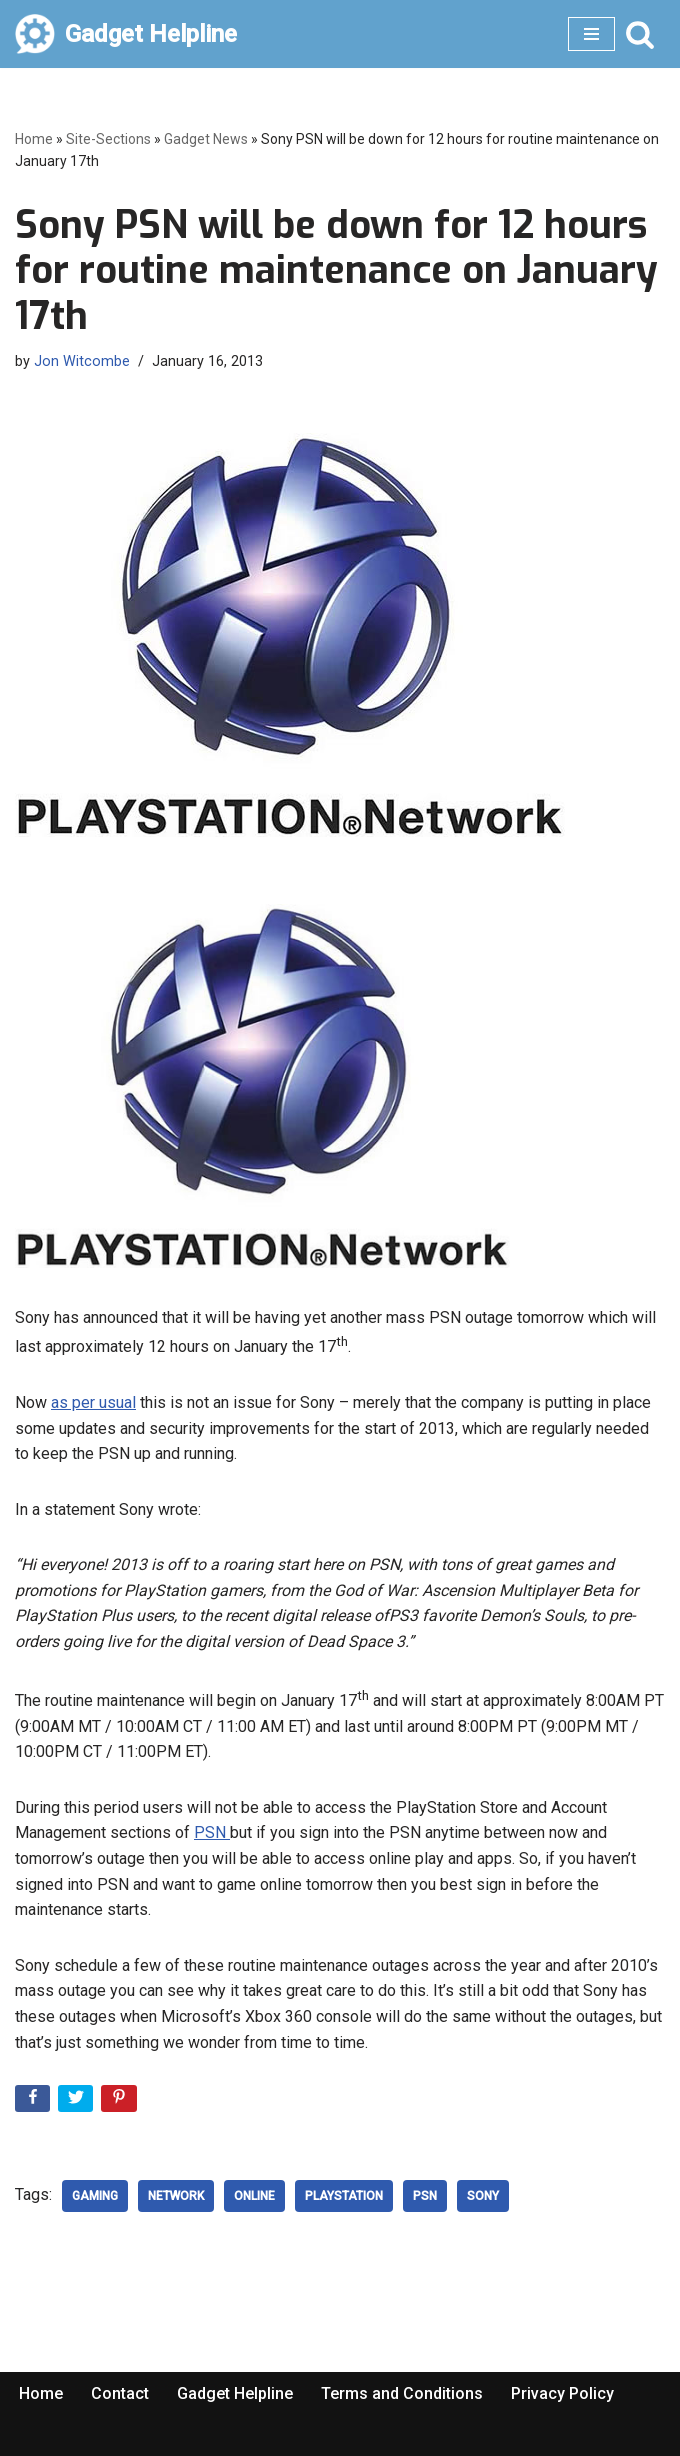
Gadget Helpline (235, 2393)
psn (425, 2196)
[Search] (640, 34)
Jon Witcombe (82, 361)
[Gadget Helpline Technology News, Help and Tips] (126, 34)
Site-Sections (108, 139)
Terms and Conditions (402, 2393)
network (176, 2196)
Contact (120, 2393)
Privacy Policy (562, 2393)
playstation (344, 2196)
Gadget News (206, 139)
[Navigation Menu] (591, 34)
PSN (212, 1832)
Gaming (95, 2196)
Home (34, 139)
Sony (483, 2196)
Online (254, 2196)
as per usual (93, 1402)
